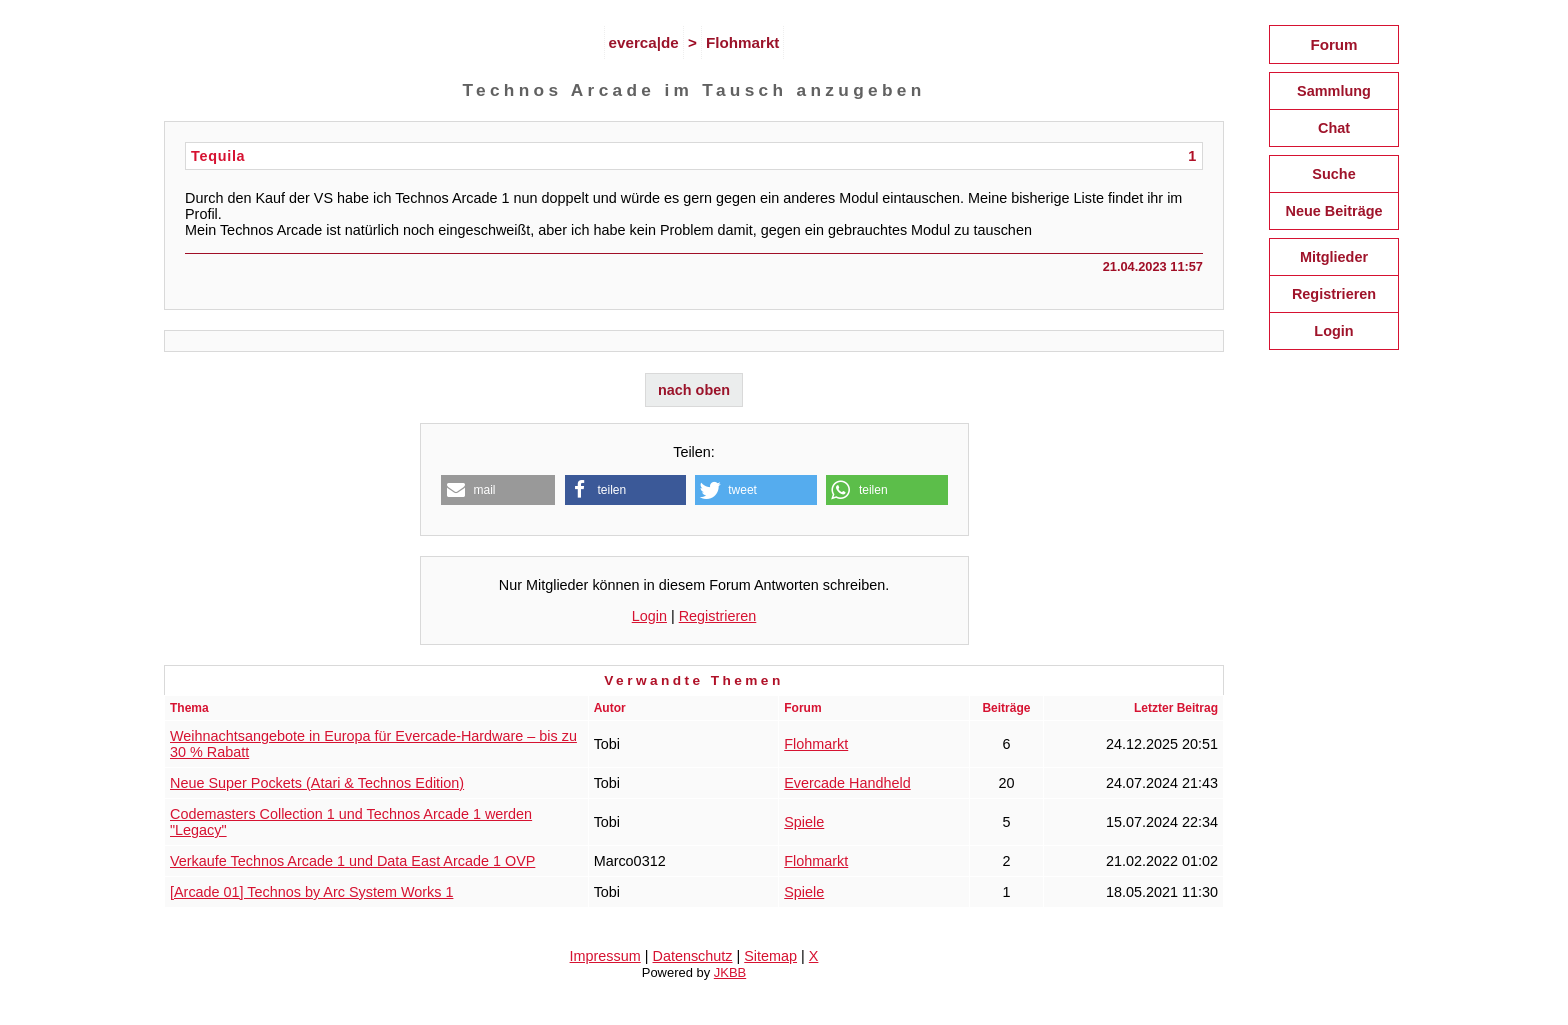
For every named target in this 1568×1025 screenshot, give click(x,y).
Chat (1334, 128)
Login (649, 616)
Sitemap (770, 956)
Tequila (218, 156)
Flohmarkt (742, 42)
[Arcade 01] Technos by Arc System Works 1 (311, 892)
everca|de (644, 42)
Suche (1333, 174)
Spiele (804, 822)
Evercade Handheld (847, 783)
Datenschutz (693, 956)
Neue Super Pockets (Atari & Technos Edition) (317, 783)
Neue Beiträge (1333, 211)
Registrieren (718, 616)
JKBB (730, 972)
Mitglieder (1334, 257)
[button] (498, 490)
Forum (1333, 44)
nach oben (694, 390)
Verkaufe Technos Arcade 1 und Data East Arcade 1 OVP (352, 861)
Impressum (605, 956)
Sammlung (1334, 91)
